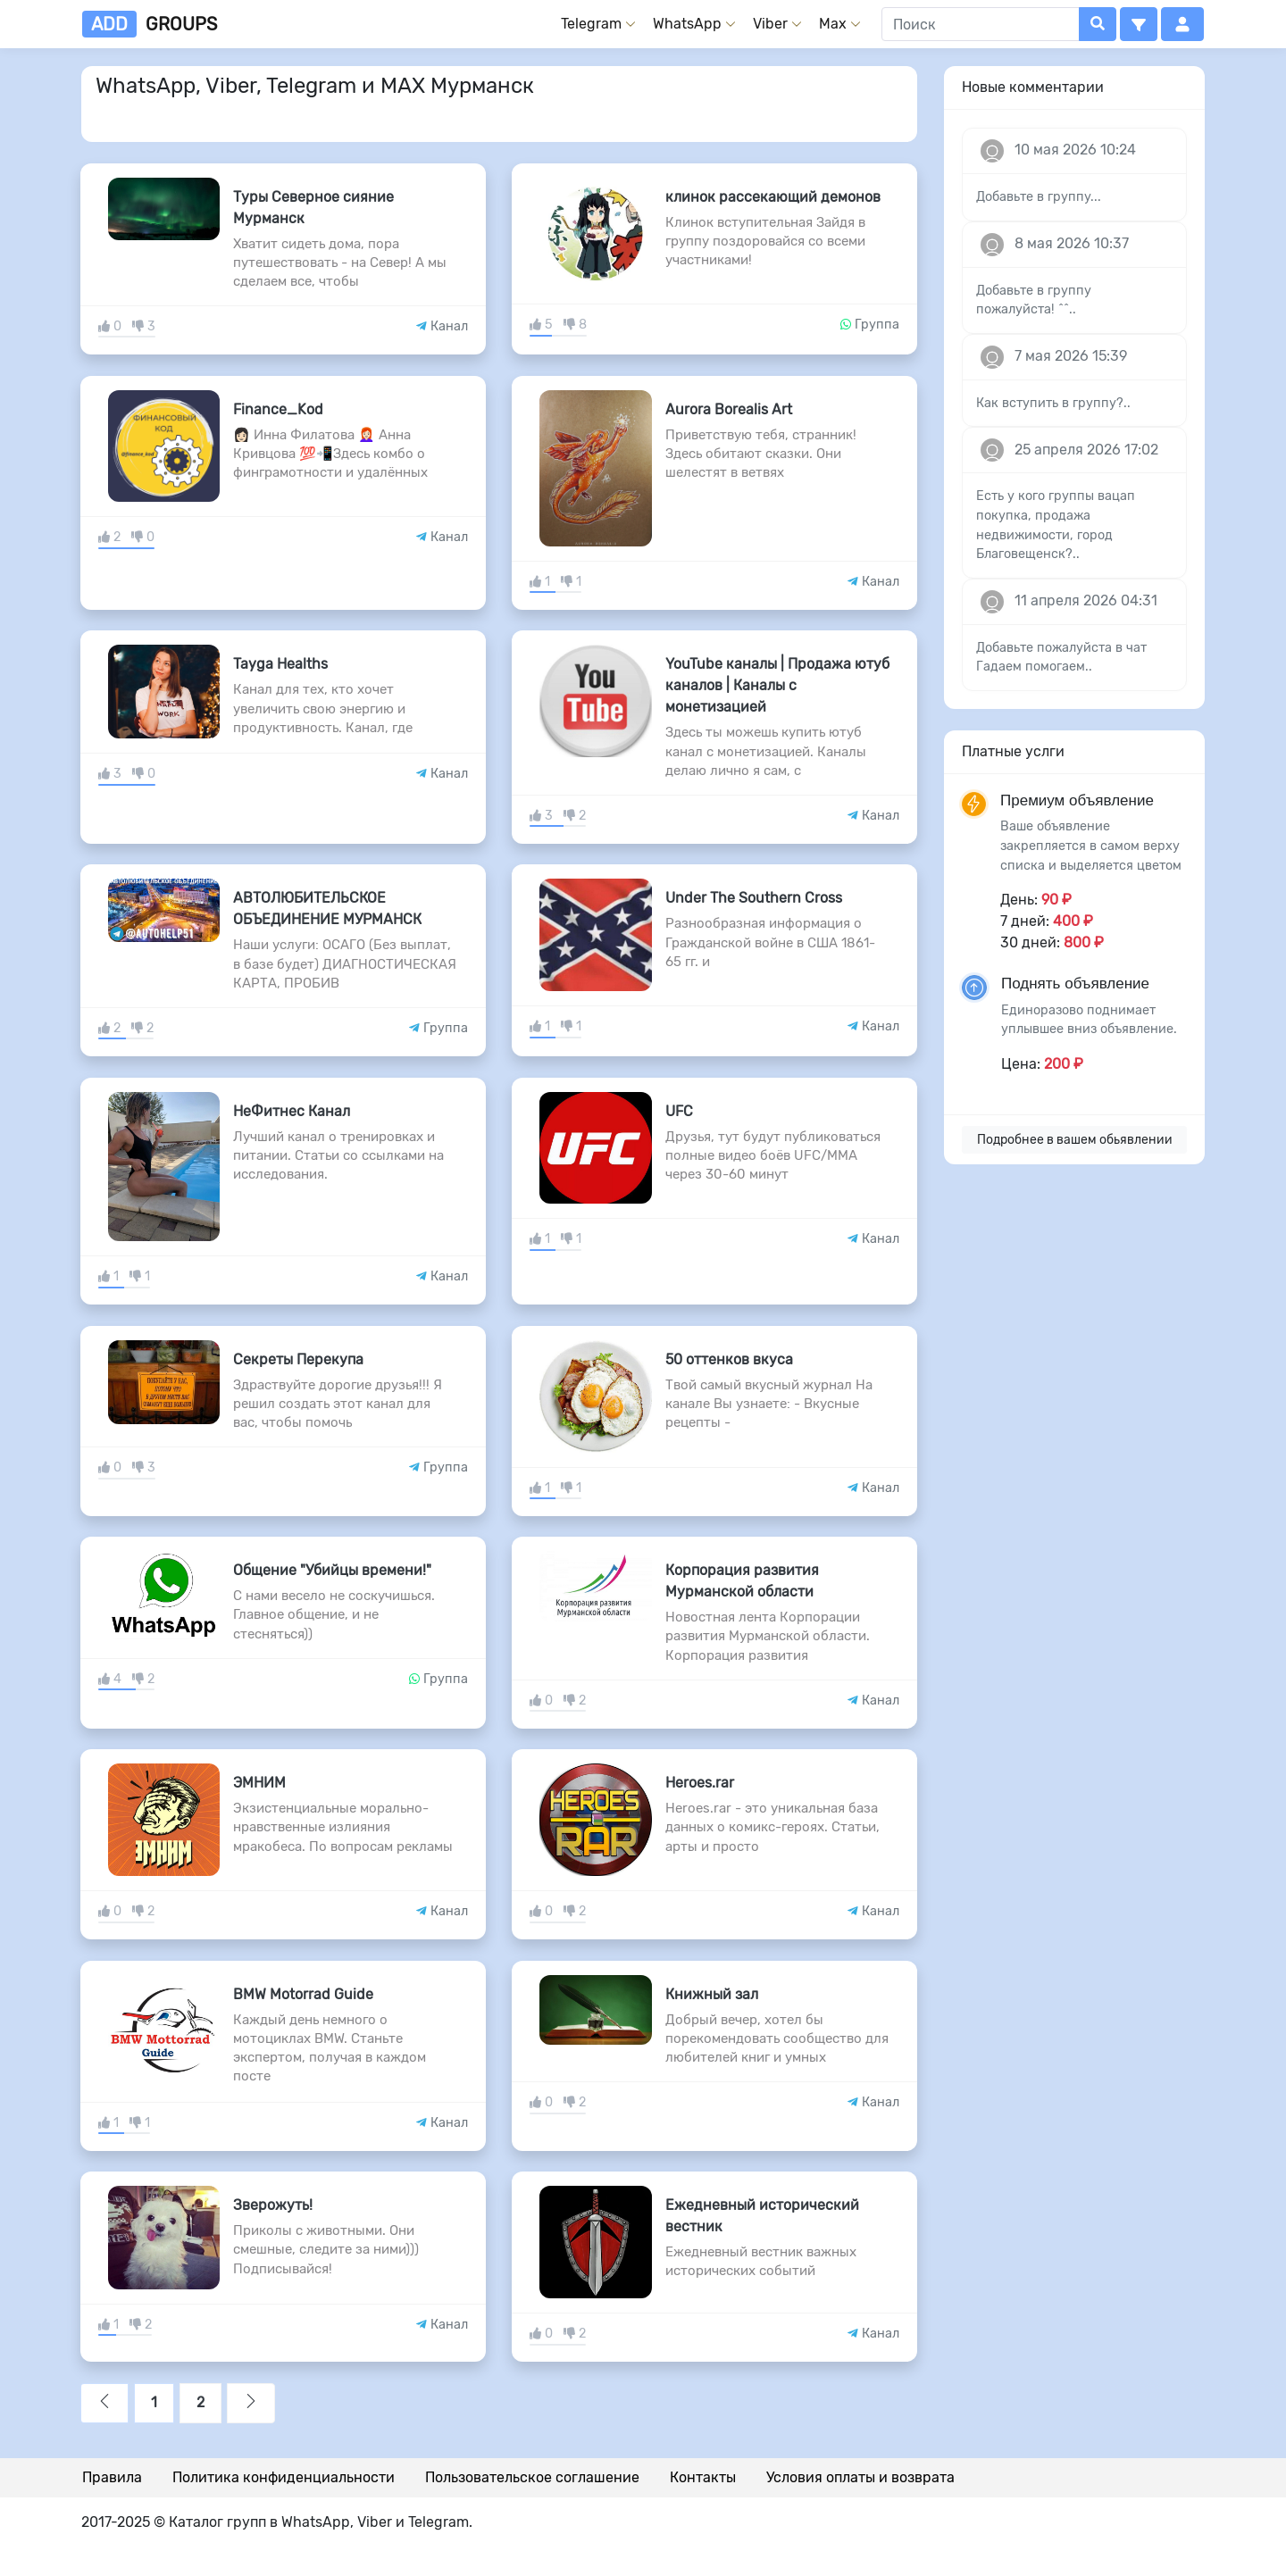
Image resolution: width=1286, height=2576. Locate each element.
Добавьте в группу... (1038, 196)
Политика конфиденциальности (283, 2477)
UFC (679, 1111)
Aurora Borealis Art (728, 409)
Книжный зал (711, 1994)
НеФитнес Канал (291, 1111)
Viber (770, 23)
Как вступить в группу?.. (1053, 403)
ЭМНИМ (259, 1782)
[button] (1138, 24)
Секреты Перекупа (298, 1359)
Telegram (591, 23)
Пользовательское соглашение (532, 2477)
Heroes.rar (699, 1782)
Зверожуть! (273, 2205)
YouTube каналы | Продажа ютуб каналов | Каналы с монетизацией (777, 685)
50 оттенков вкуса (729, 1359)
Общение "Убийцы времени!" (332, 1570)
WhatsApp (687, 23)
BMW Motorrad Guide (303, 1994)
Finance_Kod (278, 409)
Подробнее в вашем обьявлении (1075, 1139)
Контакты (703, 2477)
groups (149, 24)
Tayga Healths (280, 663)
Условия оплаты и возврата (860, 2477)
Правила (112, 2477)
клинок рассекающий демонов (773, 196)
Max (833, 23)
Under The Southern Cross (753, 897)
